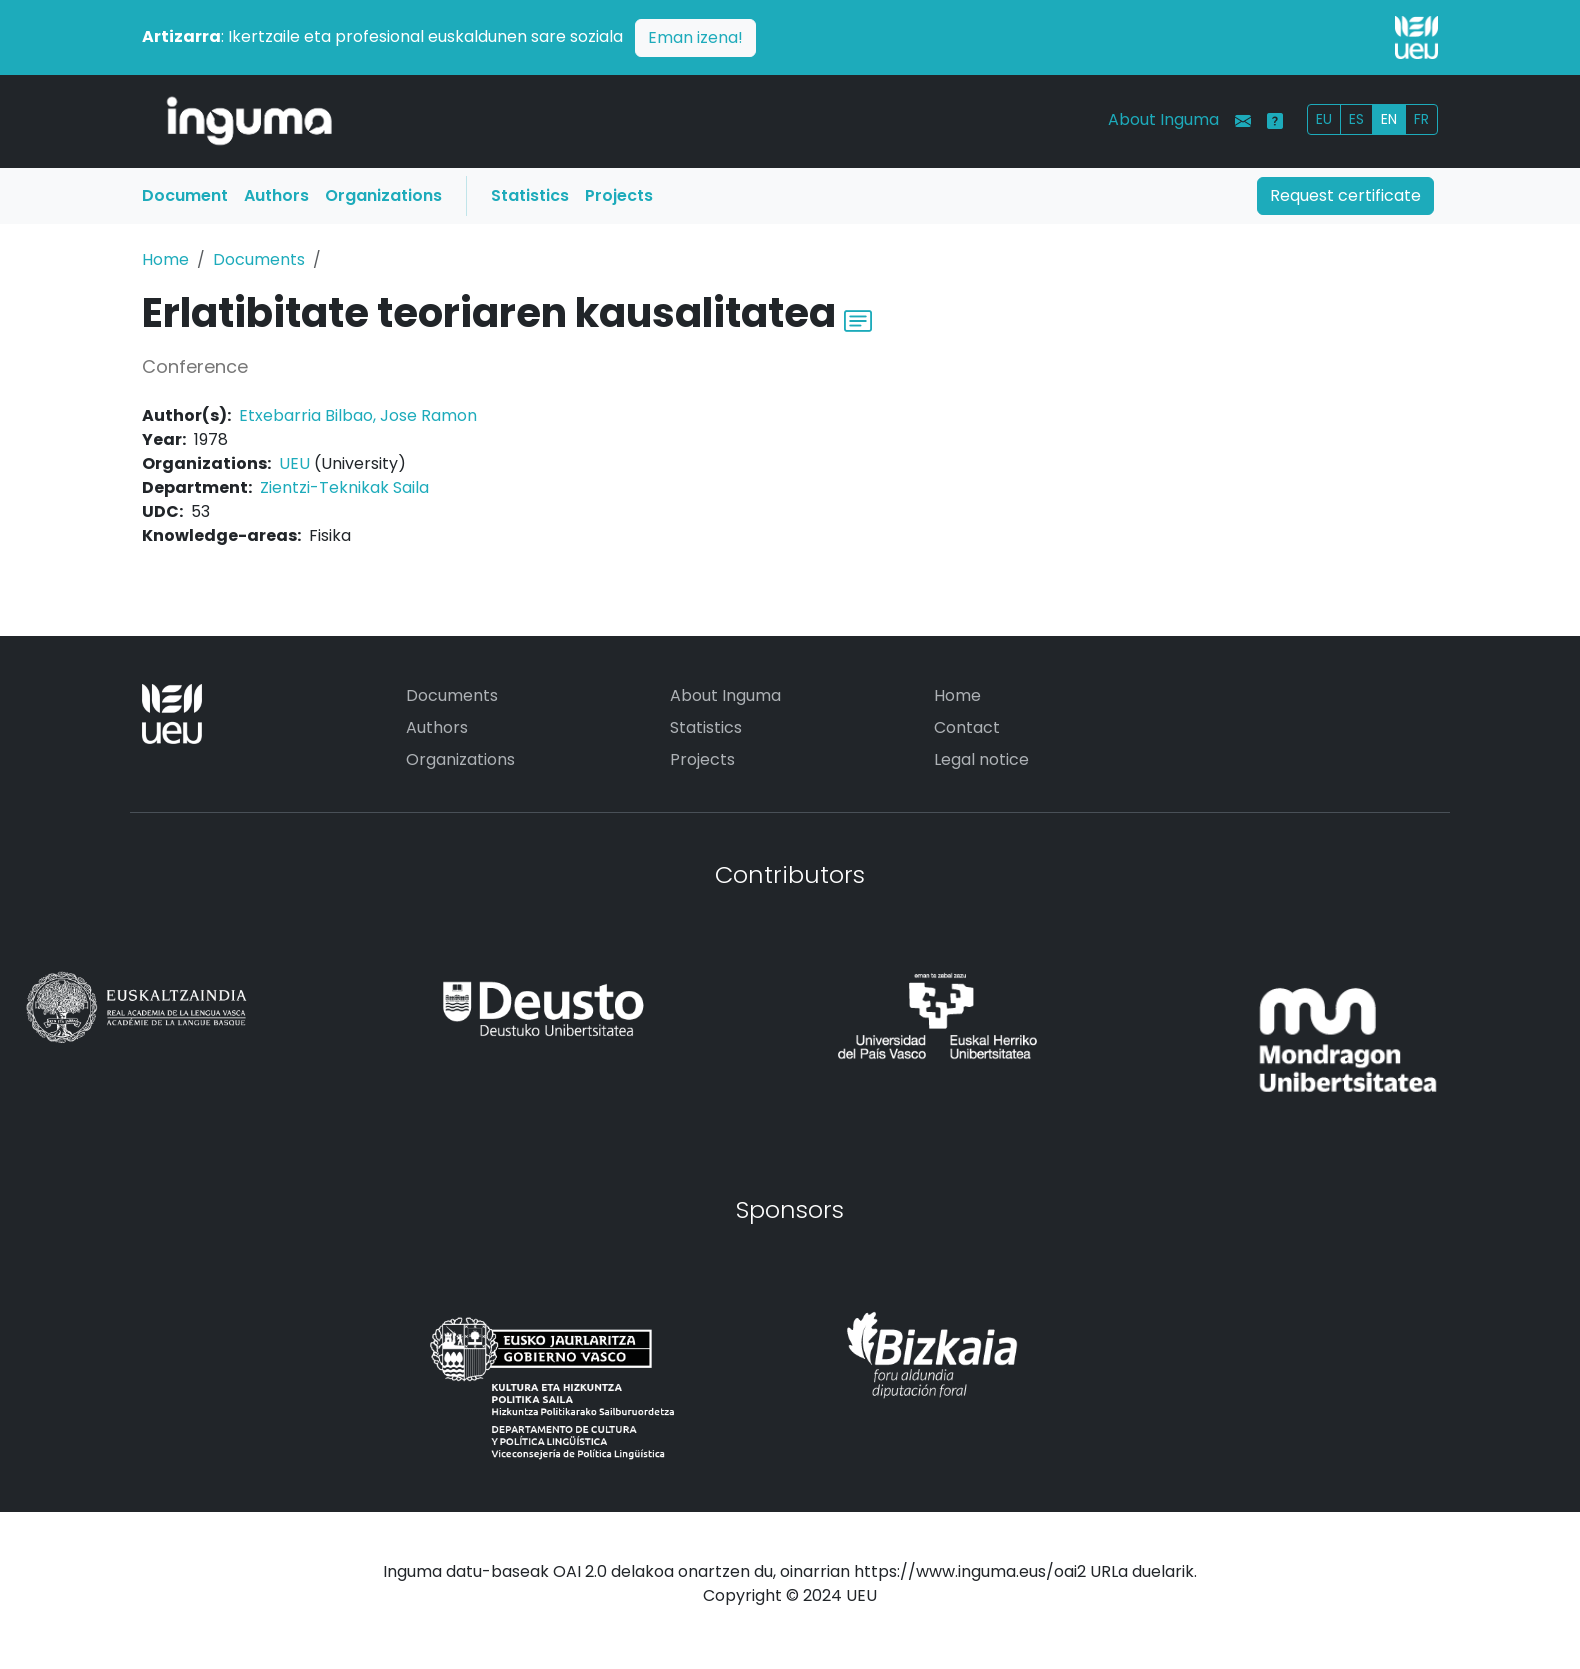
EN (1389, 119)
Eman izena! (695, 37)
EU (1324, 119)
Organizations (383, 195)
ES (1356, 119)
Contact (967, 727)
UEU (294, 463)
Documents (259, 259)
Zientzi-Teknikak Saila (344, 487)
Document (185, 195)
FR (1421, 119)
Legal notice (981, 759)
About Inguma (1163, 119)
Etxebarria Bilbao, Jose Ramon (358, 415)
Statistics (530, 195)
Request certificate (1345, 195)
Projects (619, 195)
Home (165, 259)
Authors (276, 195)
